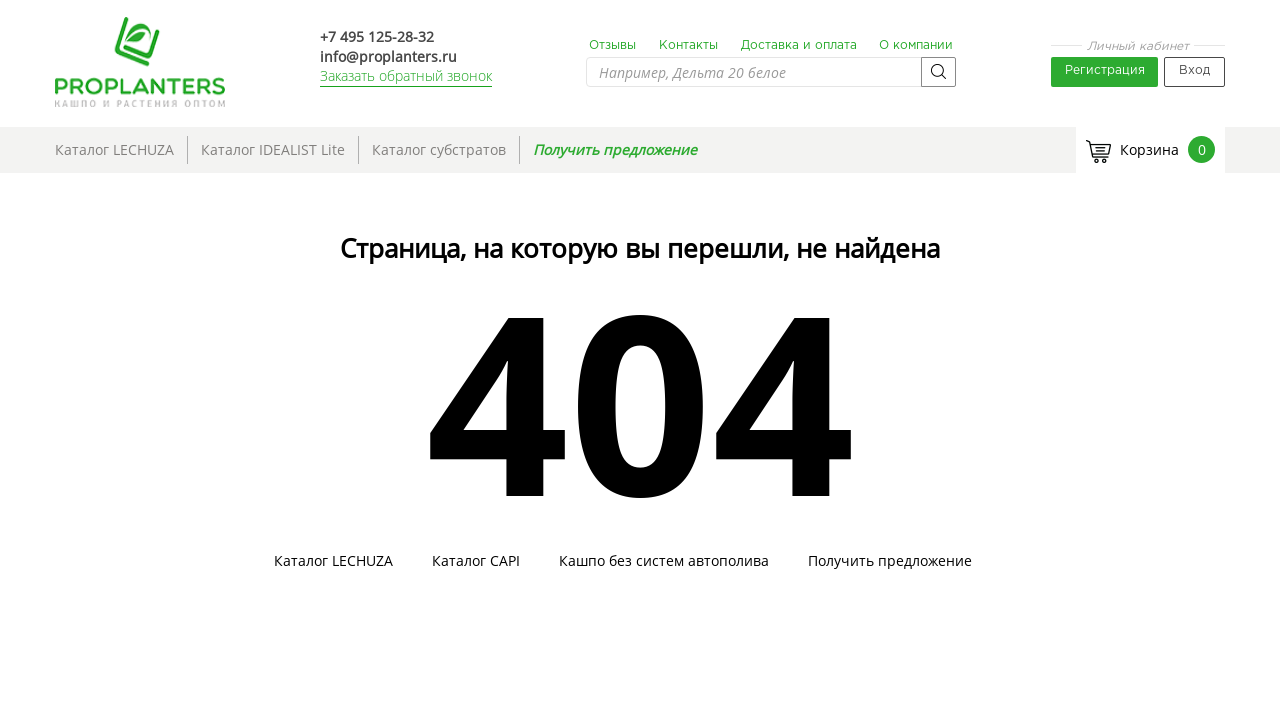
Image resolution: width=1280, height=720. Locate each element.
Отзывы (612, 45)
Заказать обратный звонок (406, 75)
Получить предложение (615, 149)
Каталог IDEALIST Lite (273, 149)
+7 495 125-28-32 (377, 36)
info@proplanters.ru (388, 56)
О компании (916, 45)
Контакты (688, 45)
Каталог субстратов (439, 149)
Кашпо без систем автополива (664, 561)
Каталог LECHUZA (114, 149)
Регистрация (1105, 70)
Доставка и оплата (799, 45)
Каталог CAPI (476, 561)
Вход (1194, 70)
